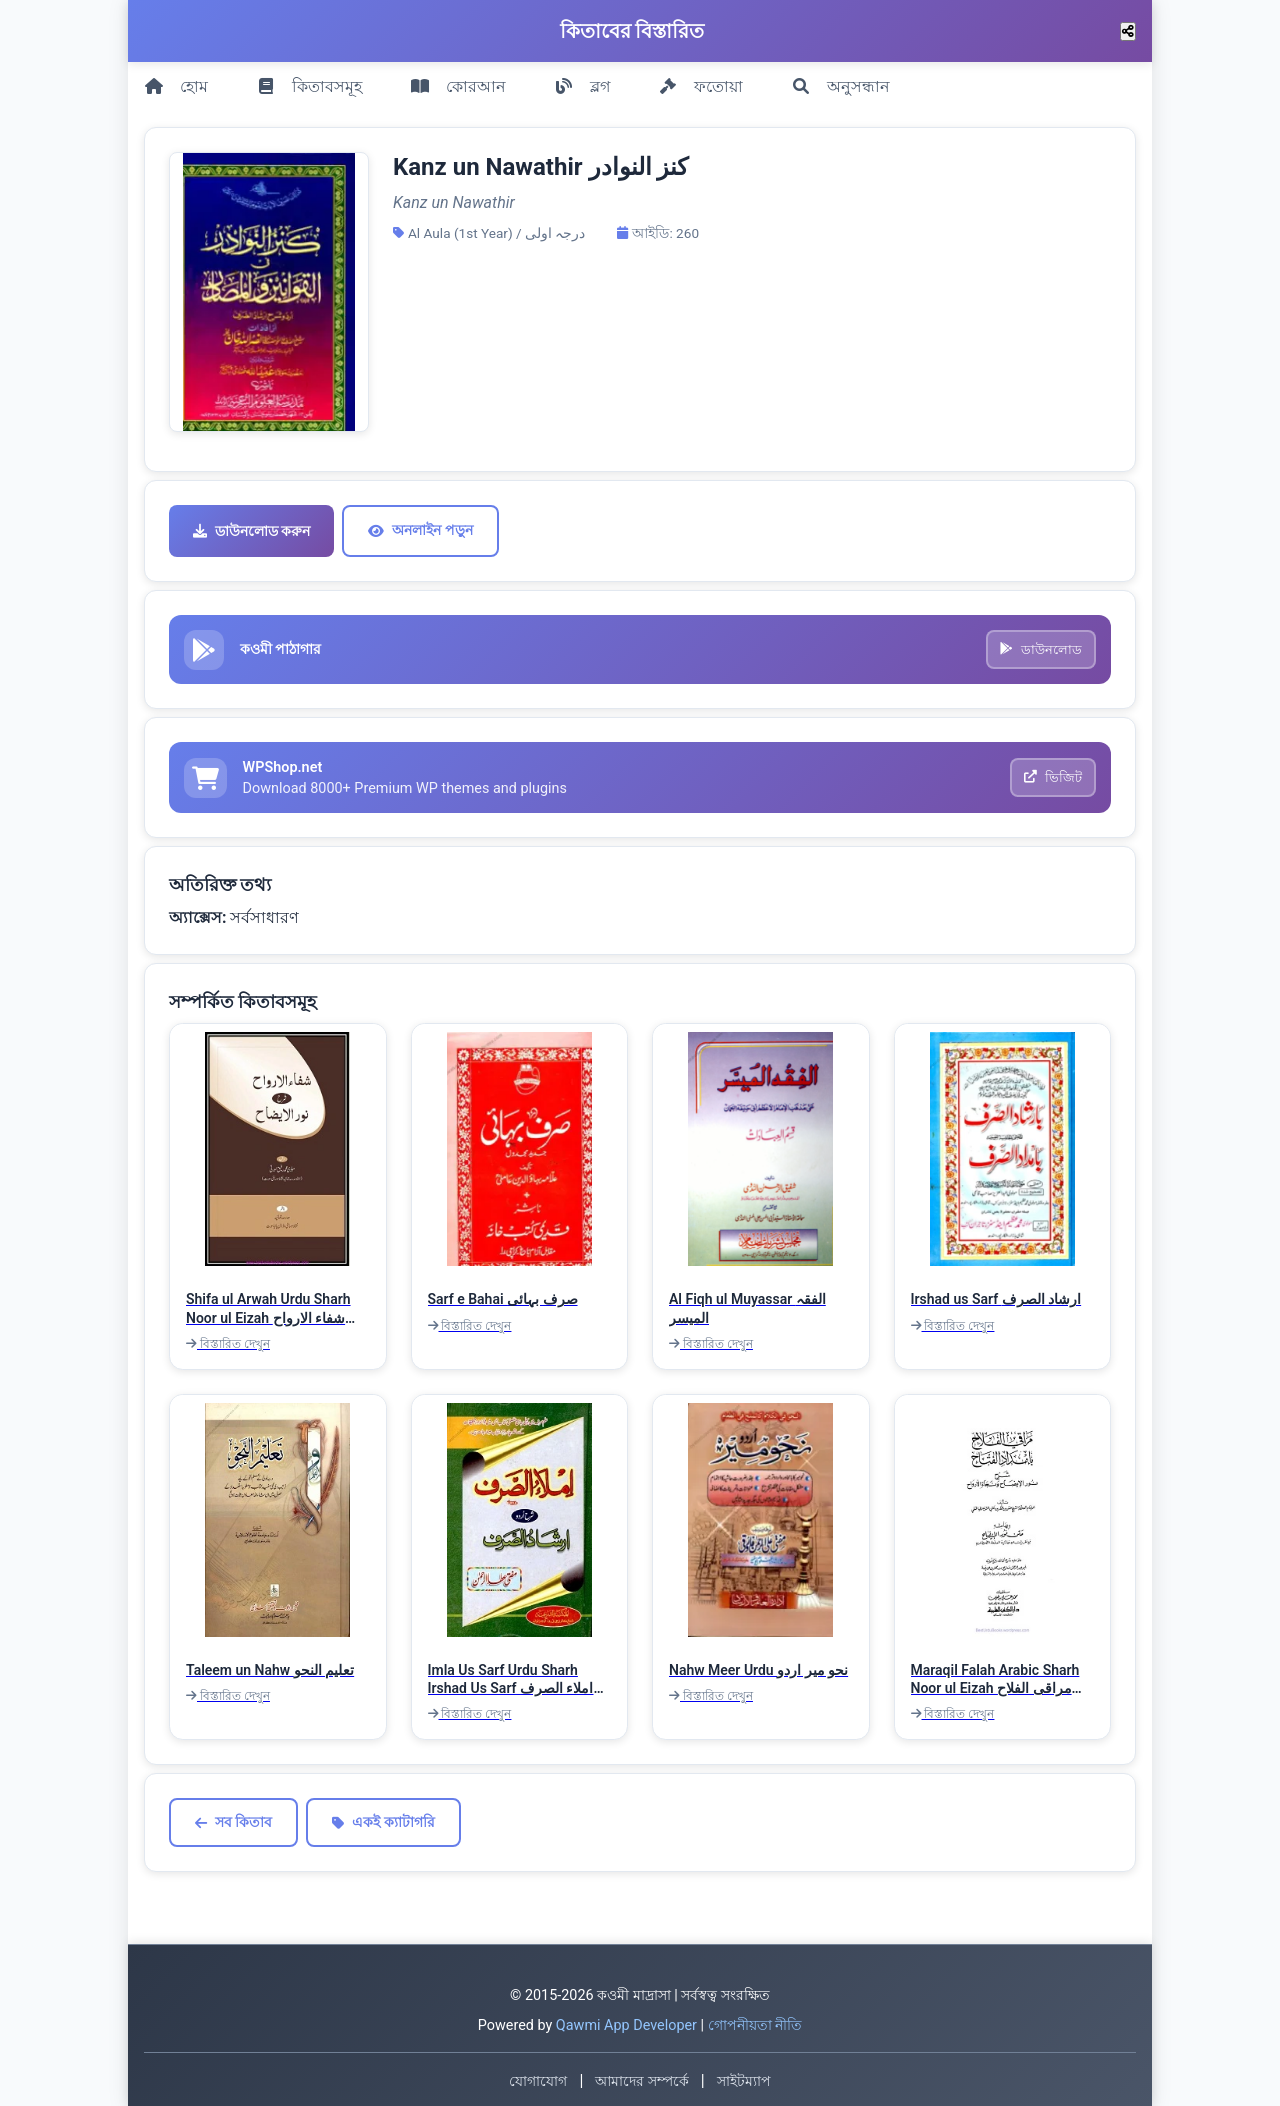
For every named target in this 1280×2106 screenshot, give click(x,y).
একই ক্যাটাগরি (383, 1819)
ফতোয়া (700, 81)
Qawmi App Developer (626, 2021)
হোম (176, 81)
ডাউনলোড (1040, 641)
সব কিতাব (233, 1819)
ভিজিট (1052, 772)
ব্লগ (582, 81)
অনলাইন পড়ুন (420, 521)
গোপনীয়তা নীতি (755, 2021)
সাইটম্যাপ (744, 2078)
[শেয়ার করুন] (1128, 31)
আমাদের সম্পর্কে (641, 2078)
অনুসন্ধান (840, 81)
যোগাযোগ (538, 2078)
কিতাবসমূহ (309, 81)
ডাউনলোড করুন (251, 522)
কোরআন (458, 81)
